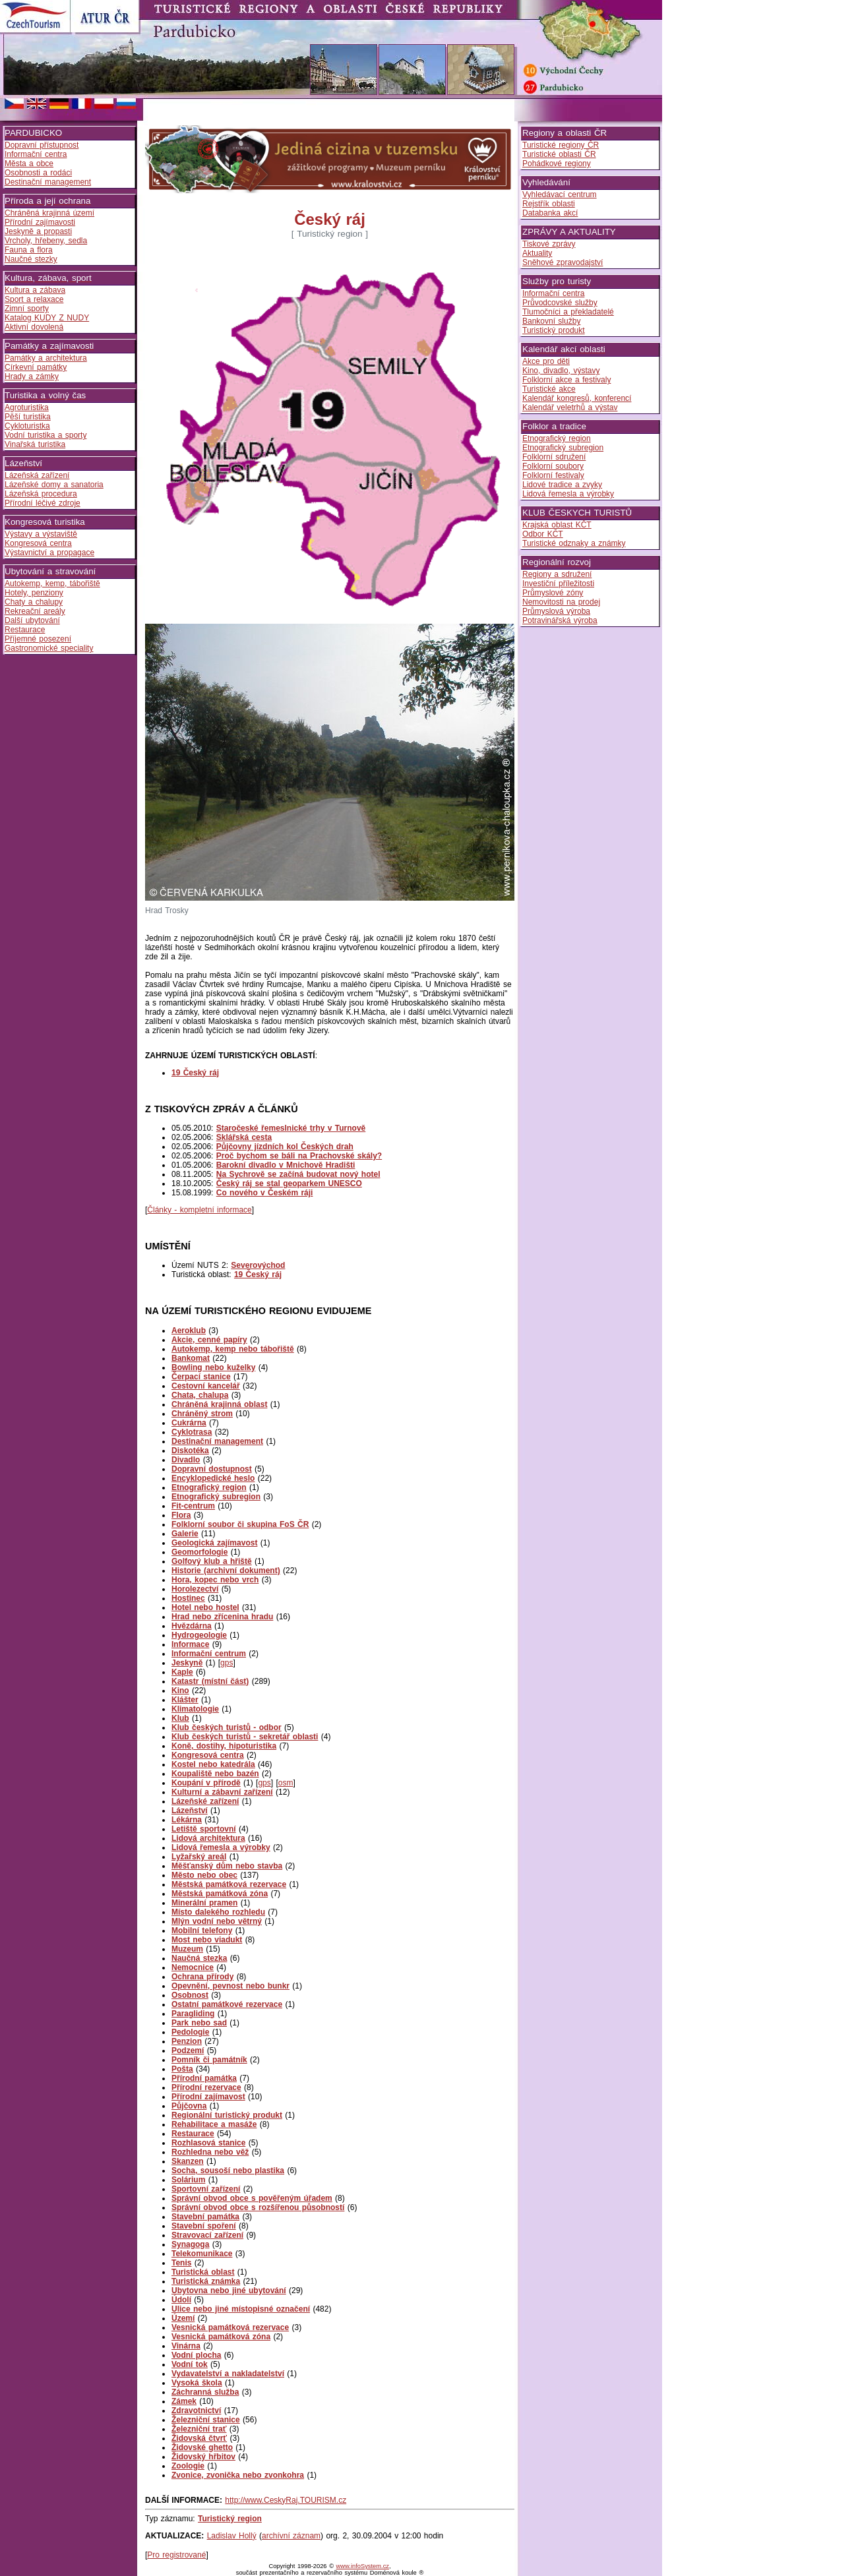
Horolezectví (194, 1589)
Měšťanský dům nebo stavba (226, 1866)
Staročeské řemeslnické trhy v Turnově (291, 1128)
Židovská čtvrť (199, 2438)
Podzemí (187, 2050)
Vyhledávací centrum (559, 194)
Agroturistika (27, 407)
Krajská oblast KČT (557, 524)
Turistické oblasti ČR (559, 154)
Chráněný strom (202, 1413)
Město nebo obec (204, 1875)
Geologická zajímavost (214, 1542)
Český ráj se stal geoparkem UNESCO (289, 1183)
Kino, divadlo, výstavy (560, 370)
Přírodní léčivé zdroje (42, 503)
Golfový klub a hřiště (211, 1561)
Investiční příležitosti (558, 583)
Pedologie (190, 2032)
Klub (180, 1718)
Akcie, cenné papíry (209, 1339)
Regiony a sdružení (557, 574)
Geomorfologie (199, 1552)
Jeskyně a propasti (38, 231)
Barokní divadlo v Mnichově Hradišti (285, 1165)
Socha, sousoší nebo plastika (227, 2170)
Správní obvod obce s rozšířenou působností (257, 2207)
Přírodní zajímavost (208, 2096)
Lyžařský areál (198, 1856)
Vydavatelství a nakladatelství (227, 2373)
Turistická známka (205, 2281)
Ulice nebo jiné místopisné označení (240, 2309)
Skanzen (187, 2161)
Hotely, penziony (34, 592)
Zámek (184, 2401)
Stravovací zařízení (207, 2235)
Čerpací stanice (201, 1376)
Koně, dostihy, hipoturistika (223, 1746)
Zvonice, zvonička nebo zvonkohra (237, 2475)
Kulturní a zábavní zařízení (222, 1792)
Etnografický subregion (215, 1496)
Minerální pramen (204, 1902)
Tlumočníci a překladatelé (568, 311)
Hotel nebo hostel (205, 1607)
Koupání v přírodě (206, 1782)
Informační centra (36, 154)
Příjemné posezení (38, 639)
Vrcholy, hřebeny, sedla (46, 240)
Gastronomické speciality (49, 648)
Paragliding (192, 2013)
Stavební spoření (203, 2226)
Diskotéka (190, 1450)
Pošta (182, 2069)
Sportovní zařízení (205, 2189)
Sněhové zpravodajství (562, 262)
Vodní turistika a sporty (45, 435)
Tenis (181, 2262)
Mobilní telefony (201, 1930)
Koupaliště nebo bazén (215, 1773)
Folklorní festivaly (553, 475)
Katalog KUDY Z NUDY (47, 317)
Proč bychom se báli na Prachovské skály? (299, 1155)
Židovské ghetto (202, 2447)
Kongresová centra (38, 543)
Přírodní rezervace (206, 2087)
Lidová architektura (208, 1838)
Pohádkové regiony (556, 163)
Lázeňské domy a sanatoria (54, 484)
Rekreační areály (35, 611)
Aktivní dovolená (34, 327)
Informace (190, 1644)
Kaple (182, 1672)
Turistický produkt (553, 330)
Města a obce (29, 163)
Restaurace (25, 629)
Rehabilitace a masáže (214, 2124)
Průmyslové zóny (552, 592)
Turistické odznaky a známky (574, 543)
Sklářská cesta (244, 1137)
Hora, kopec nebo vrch (215, 1579)
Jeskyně (186, 1662)
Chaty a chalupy (34, 602)
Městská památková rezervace (228, 1884)
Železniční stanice (205, 2419)
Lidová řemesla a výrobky (220, 1847)
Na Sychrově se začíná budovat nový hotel (298, 1174)
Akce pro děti (546, 361)
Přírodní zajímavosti (40, 222)
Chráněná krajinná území (49, 213)
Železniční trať (198, 2429)
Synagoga (190, 2244)
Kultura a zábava (35, 290)
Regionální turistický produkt (226, 2115)
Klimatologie (195, 1709)
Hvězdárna (191, 1626)
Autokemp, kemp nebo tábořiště (232, 1349)
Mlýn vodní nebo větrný (216, 1921)
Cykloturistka (27, 426)
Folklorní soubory (553, 466)
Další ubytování (32, 620)
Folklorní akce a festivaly (566, 379)
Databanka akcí (550, 213)
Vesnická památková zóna (220, 2336)
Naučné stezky (31, 259)
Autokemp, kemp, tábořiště (52, 583)
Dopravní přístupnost (41, 145)
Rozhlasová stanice (208, 2142)
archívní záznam (291, 2535)
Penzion (186, 2041)
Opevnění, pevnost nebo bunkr (230, 1986)
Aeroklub (188, 1330)
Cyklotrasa (191, 1432)
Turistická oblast (202, 2272)
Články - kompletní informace (199, 1209)
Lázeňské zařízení (205, 1801)
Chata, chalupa (199, 1395)
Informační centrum (208, 1653)
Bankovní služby (551, 321)
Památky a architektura (46, 358)
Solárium (188, 2179)
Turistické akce (549, 389)
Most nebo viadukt (206, 1939)
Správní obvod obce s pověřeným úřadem (251, 2198)
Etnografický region (209, 1487)
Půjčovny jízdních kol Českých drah (284, 1146)
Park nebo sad (199, 2022)
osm (285, 1782)
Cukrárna (188, 1422)
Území (183, 2318)
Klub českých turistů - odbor (226, 1727)
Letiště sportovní (203, 1829)
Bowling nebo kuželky (213, 1367)
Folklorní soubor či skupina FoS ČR (240, 1524)
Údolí (181, 2299)
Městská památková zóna (219, 1893)
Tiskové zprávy (549, 244)
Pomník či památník (209, 2059)
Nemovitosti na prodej (561, 602)
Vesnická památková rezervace (230, 2327)
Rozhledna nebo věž (210, 2152)
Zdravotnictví (196, 2410)
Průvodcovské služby (559, 302)
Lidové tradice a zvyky (562, 484)
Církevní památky (36, 367)
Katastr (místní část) (210, 1681)
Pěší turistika (28, 416)
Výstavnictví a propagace (49, 552)
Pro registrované (176, 2555)
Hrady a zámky (32, 376)
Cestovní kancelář (205, 1386)
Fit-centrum (193, 1506)
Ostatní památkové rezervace (226, 2004)
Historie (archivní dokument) (225, 1570)
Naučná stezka (199, 1958)
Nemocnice (192, 1967)
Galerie (185, 1533)
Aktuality (537, 253)
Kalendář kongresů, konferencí (576, 398)
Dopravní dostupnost (211, 1469)
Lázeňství (189, 1810)
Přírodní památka (204, 2078)
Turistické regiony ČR (560, 145)
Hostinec (188, 1598)
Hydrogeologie (199, 1635)
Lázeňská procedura (41, 493)
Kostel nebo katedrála (213, 1764)
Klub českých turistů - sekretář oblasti (244, 1736)
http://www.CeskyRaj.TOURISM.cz (285, 2500)
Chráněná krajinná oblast (219, 1404)
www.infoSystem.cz (362, 2566)
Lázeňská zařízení (37, 475)
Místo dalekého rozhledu (218, 1912)
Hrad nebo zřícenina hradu (222, 1616)
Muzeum (187, 1949)
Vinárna (185, 2346)
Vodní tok (189, 2364)
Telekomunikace (201, 2253)
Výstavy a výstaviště (41, 534)
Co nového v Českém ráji (264, 1192)
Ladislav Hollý (232, 2535)
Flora (181, 1515)
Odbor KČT (542, 534)
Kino (180, 1690)
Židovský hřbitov (203, 2456)
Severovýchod (258, 1265)
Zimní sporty (27, 308)
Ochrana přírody (202, 1976)
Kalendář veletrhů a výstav (569, 407)
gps (226, 1662)
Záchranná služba (205, 2392)
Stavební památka (205, 2216)
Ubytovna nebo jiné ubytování (228, 2290)
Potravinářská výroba (559, 620)
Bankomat (190, 1358)
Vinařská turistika (35, 444)
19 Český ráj (258, 1274)
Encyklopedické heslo (213, 1478)
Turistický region (230, 2518)
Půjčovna (188, 2106)
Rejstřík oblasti (548, 203)
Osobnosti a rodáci (38, 172)
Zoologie (187, 2466)
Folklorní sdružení (554, 457)
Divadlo (185, 1459)
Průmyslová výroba (556, 611)
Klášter (185, 1699)
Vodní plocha (196, 2355)
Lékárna (186, 1819)
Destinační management (48, 182)
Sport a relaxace (34, 299)
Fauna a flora (29, 250)
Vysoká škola (196, 2382)
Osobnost (189, 1995)
